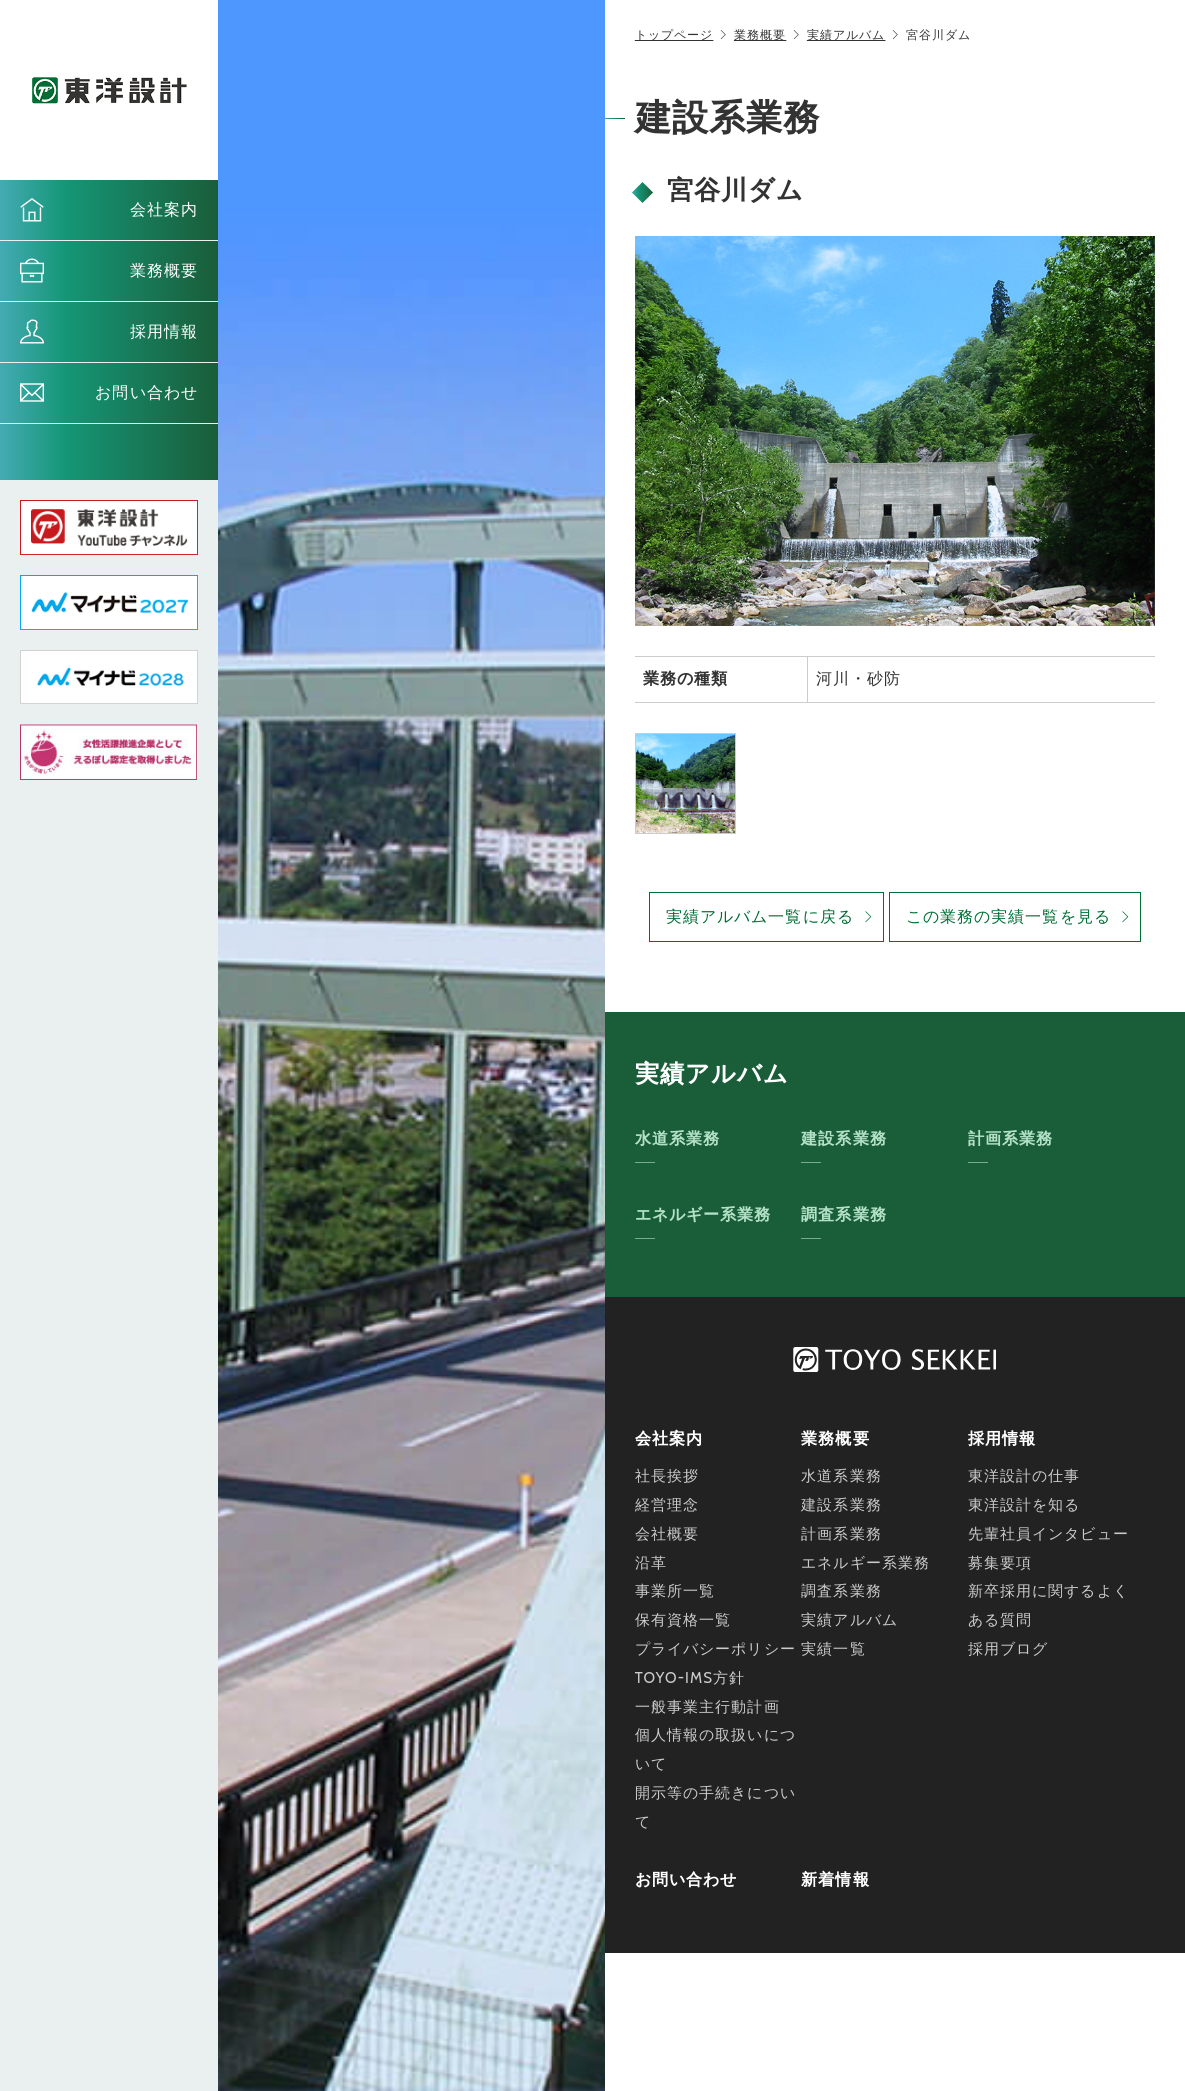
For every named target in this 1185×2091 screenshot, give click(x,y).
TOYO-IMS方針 (690, 1678)
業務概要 (164, 270)
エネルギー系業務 (703, 1214)
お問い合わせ (146, 392)
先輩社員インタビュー (1048, 1534)
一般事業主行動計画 (707, 1707)
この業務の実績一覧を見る (1008, 916)
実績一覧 (833, 1649)
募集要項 (1000, 1563)
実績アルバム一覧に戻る (760, 916)
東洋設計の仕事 (1024, 1476)
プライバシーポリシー (715, 1649)
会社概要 (667, 1534)
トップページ (674, 34)
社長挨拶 (667, 1476)
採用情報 (164, 331)
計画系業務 (1011, 1138)
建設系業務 (844, 1138)
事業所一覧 (675, 1591)
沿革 (651, 1563)
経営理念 (667, 1505)
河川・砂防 (859, 678)
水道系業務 (678, 1138)
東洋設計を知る (1024, 1505)
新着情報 (835, 1879)
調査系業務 (844, 1214)
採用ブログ (1008, 1649)
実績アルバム (846, 34)
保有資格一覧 (683, 1620)
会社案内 (164, 209)
